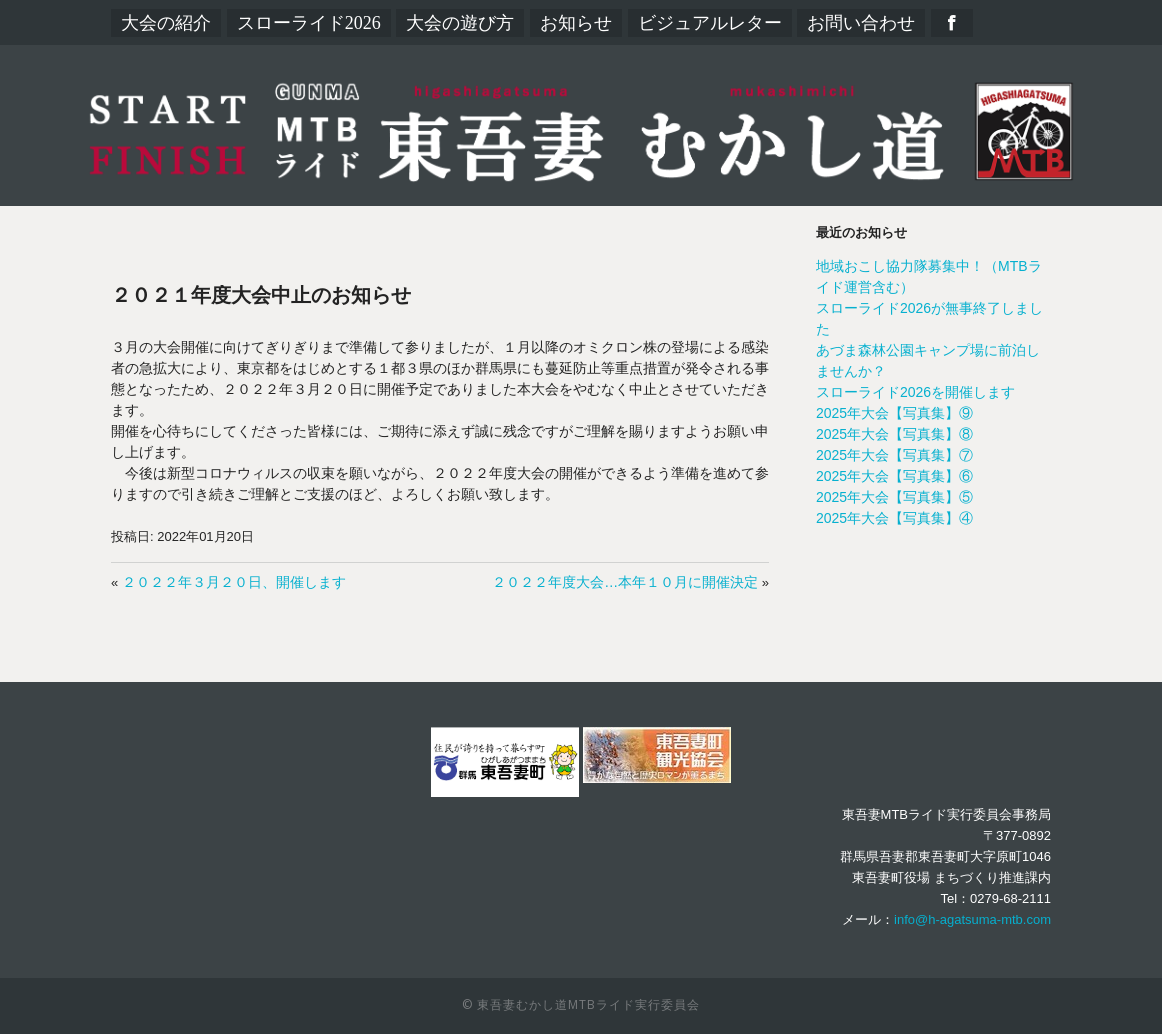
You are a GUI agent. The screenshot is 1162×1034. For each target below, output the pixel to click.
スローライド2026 (309, 23)
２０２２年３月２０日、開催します (234, 582)
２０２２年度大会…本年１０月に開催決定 (625, 582)
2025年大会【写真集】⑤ (894, 497)
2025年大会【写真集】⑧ (894, 434)
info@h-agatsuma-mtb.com (972, 919)
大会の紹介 (166, 23)
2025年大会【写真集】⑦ (894, 455)
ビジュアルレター (710, 23)
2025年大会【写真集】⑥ (894, 476)
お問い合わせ (861, 23)
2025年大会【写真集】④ (894, 518)
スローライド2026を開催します (915, 392)
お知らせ (576, 23)
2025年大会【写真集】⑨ (894, 413)
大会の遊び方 (460, 23)
